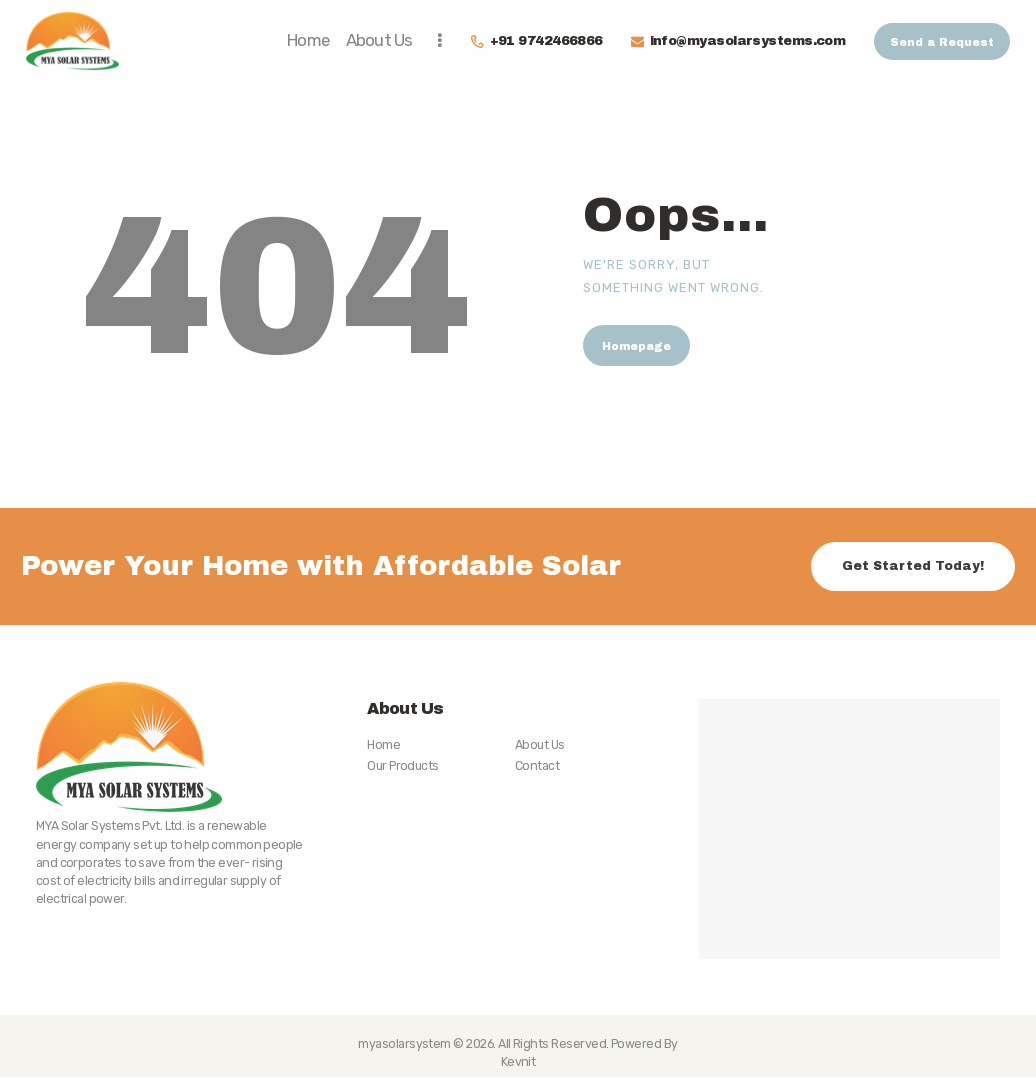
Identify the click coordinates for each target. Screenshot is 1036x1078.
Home (383, 744)
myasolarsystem (404, 1043)
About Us (540, 744)
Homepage (636, 346)
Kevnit (518, 1061)
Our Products (402, 765)
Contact (537, 765)
